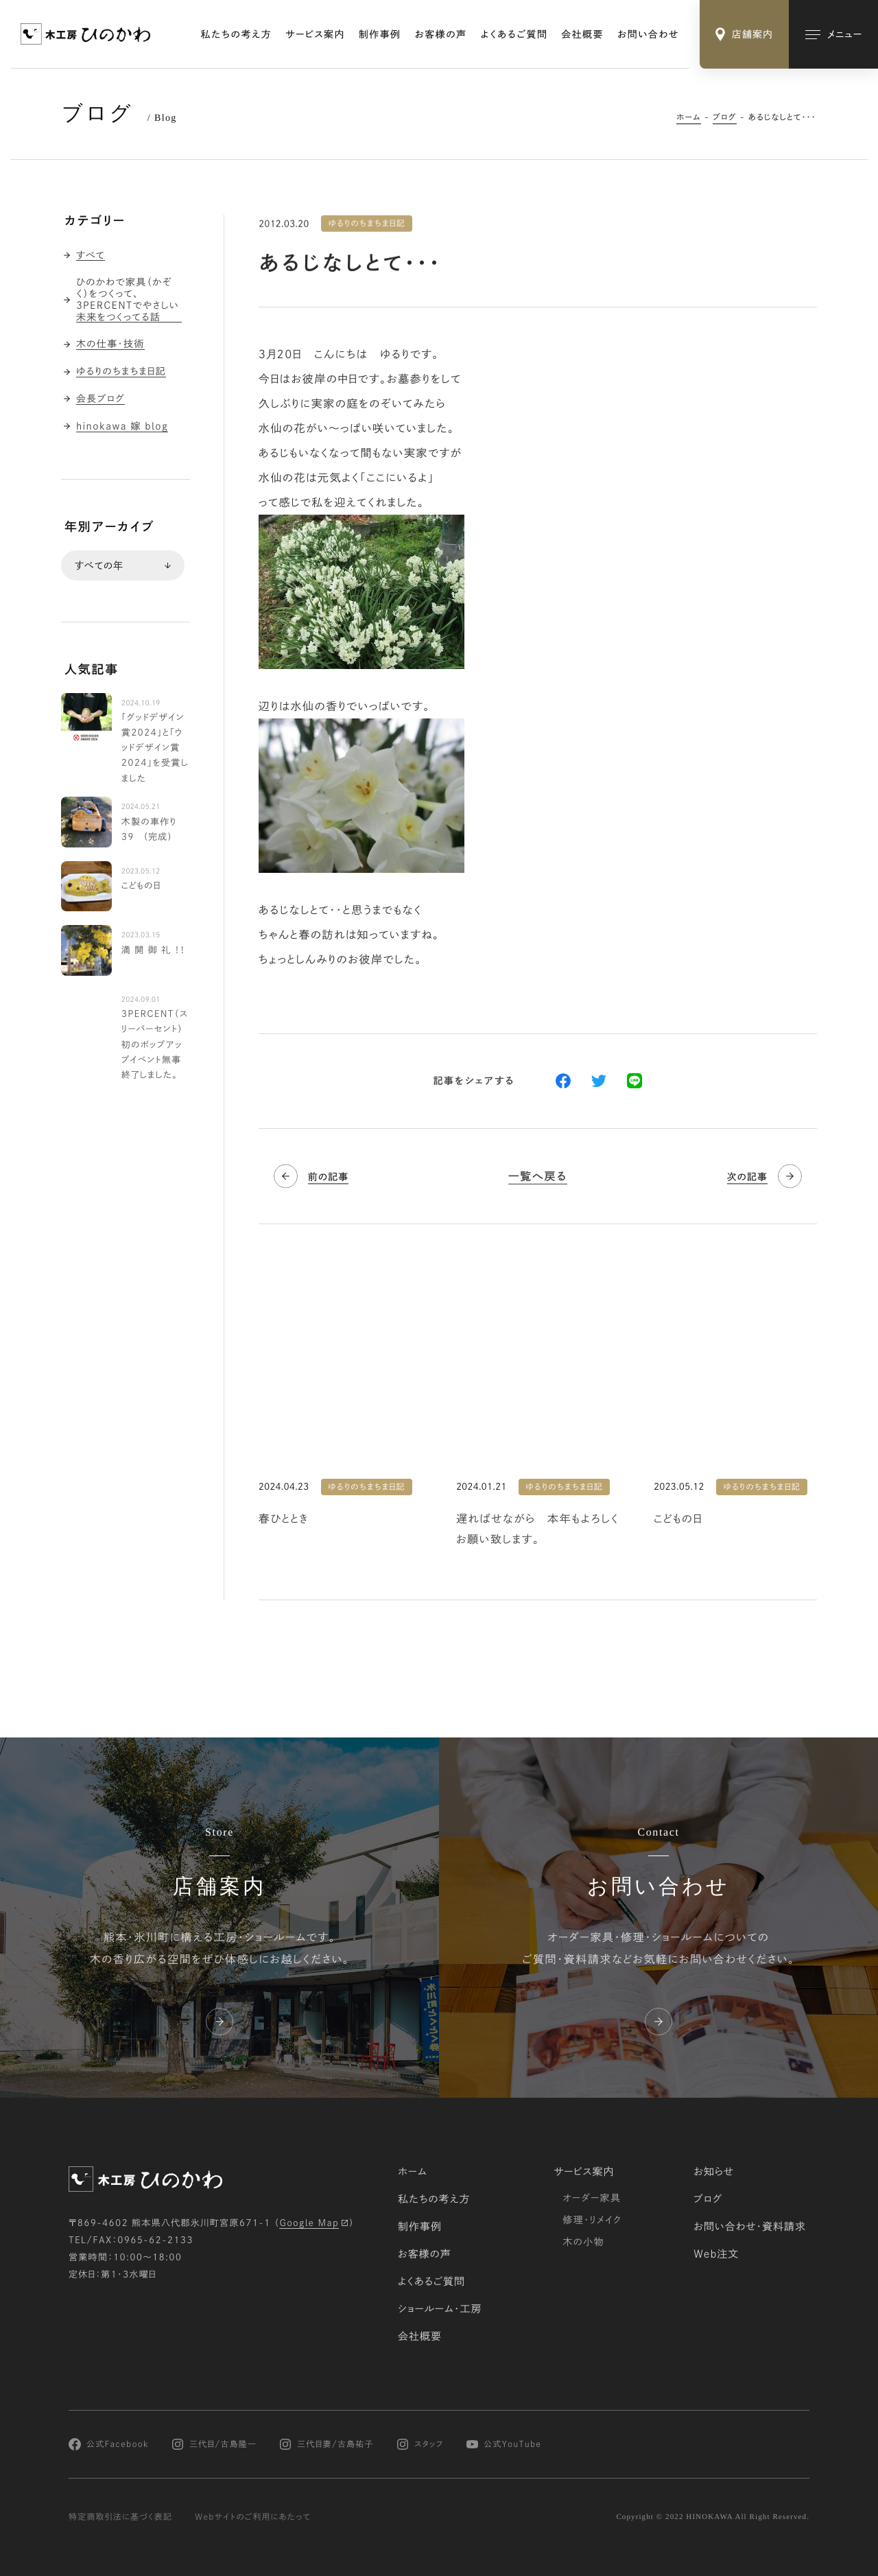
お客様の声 (441, 34)
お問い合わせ (648, 34)
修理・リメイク (591, 2220)
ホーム (688, 117)
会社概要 (582, 34)
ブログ (725, 117)
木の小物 (583, 2242)
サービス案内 (315, 34)
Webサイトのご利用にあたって (253, 2517)
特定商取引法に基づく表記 (120, 2517)
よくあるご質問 (514, 34)
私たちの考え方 (236, 34)
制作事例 (380, 34)
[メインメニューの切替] (833, 34)
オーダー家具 (591, 2198)
